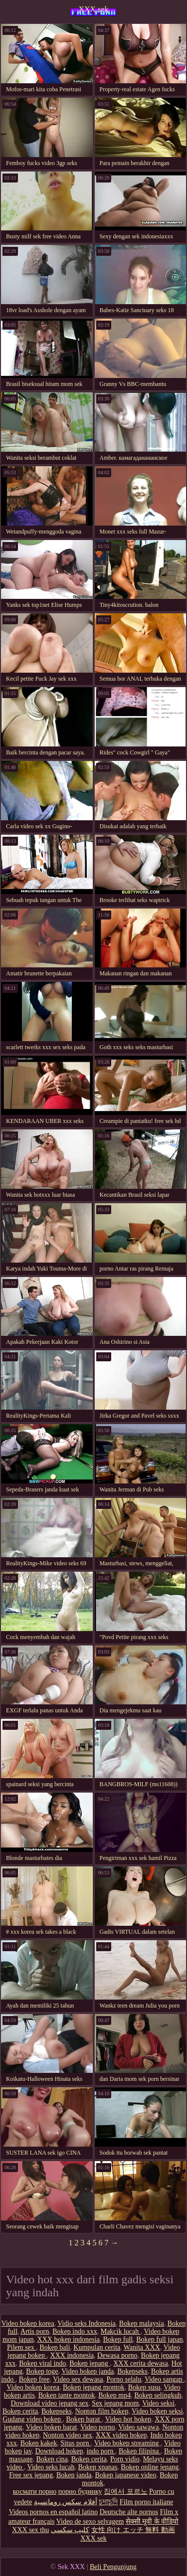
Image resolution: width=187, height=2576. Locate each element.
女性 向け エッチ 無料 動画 (133, 2530)
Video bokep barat (51, 2427)
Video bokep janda (87, 2371)
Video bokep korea (27, 2323)
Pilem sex (21, 2347)
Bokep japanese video (125, 2475)
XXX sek (94, 9)
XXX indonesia (72, 2355)
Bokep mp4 (114, 2395)
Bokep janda (73, 2475)
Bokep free (34, 2379)
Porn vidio (125, 2459)
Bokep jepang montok (94, 2387)
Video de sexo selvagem (90, 2521)
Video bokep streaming (127, 2443)
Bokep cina (51, 2459)
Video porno (97, 2427)
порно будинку (80, 2491)
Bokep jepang (89, 2363)
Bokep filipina (140, 2451)
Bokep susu (144, 2387)
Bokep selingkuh (158, 2395)
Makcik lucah (121, 2331)
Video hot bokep (128, 2419)
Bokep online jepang (150, 2467)
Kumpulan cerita (96, 2347)
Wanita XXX (142, 2347)
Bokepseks (132, 2371)
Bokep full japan (159, 2339)
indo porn (100, 2451)
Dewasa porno (117, 2355)
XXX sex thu (30, 2530)
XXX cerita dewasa (140, 2363)
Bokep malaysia (141, 2323)
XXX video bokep (121, 2435)
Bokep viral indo (42, 2363)
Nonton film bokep (102, 2411)
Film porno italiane (146, 2502)
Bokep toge (42, 2371)
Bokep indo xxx (74, 2331)
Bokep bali (54, 2347)
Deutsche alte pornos (129, 2512)
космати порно (34, 2491)
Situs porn (75, 2443)
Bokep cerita (20, 2411)
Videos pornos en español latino (53, 2512)
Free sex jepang (31, 2475)
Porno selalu (124, 2379)
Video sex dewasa (78, 2379)
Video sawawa (138, 2427)
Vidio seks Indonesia (86, 2323)
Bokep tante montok (66, 2395)
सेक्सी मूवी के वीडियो (152, 2521)
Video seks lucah (51, 2467)
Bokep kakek (38, 2443)
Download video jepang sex (49, 2403)
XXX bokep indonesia (68, 2339)
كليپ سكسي (70, 2530)
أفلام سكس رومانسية (65, 2502)
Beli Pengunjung (113, 2567)
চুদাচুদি (108, 2502)
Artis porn (34, 2331)
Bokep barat (84, 2419)
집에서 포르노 (126, 2491)
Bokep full (118, 2339)
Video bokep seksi (157, 2411)
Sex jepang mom (115, 2403)
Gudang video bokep (32, 2419)
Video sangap (164, 2379)
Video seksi (158, 2403)
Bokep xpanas (97, 2467)
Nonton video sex (67, 2435)
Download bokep (59, 2451)
